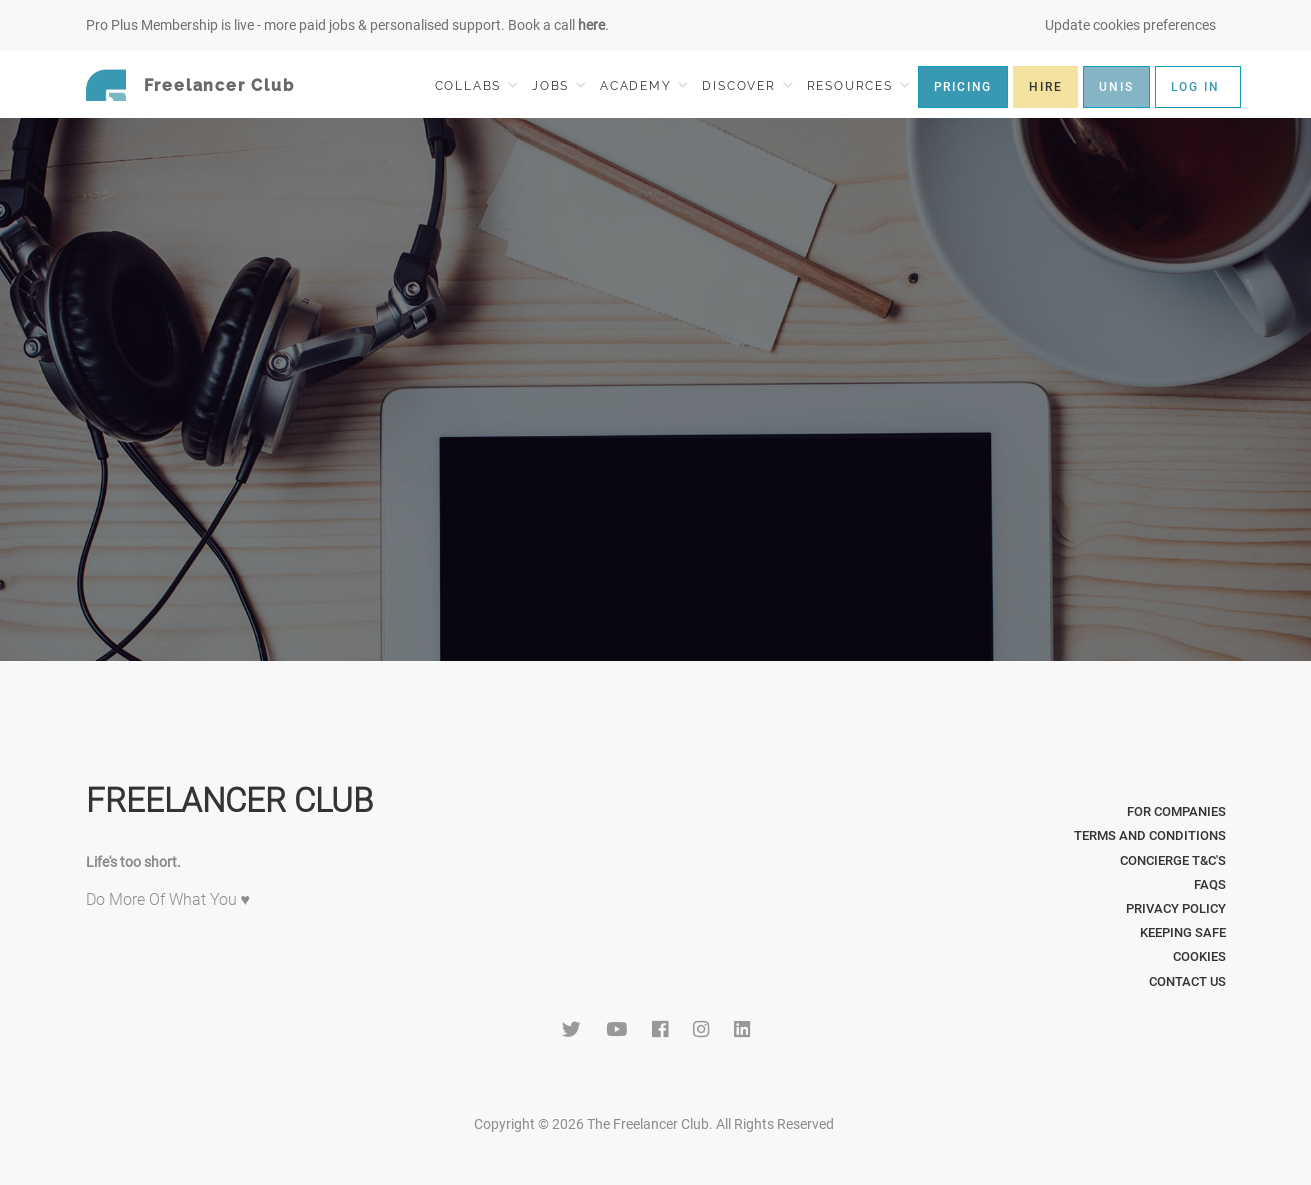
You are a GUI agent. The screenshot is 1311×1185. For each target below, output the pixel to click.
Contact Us (1187, 981)
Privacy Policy (1176, 908)
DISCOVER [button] (747, 85)
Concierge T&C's (1173, 860)
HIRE (1045, 87)
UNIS (1116, 87)
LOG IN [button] (1195, 87)
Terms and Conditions (1150, 835)
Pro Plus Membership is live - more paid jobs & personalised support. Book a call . (347, 25)
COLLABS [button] (476, 85)
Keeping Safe (1183, 932)
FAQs (1210, 884)
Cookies (1199, 956)
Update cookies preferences (1130, 25)
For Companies (1176, 811)
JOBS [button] (559, 85)
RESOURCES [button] (858, 85)
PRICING (963, 87)
